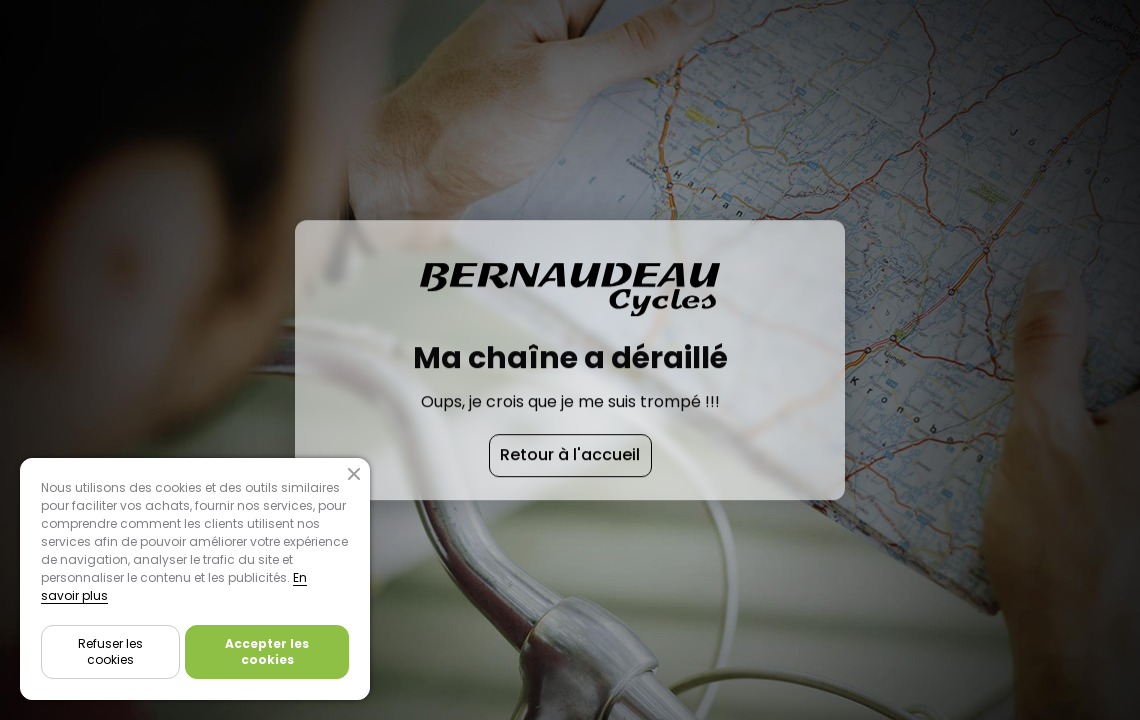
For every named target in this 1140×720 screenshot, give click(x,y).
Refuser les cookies (110, 651)
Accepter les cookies (267, 651)
